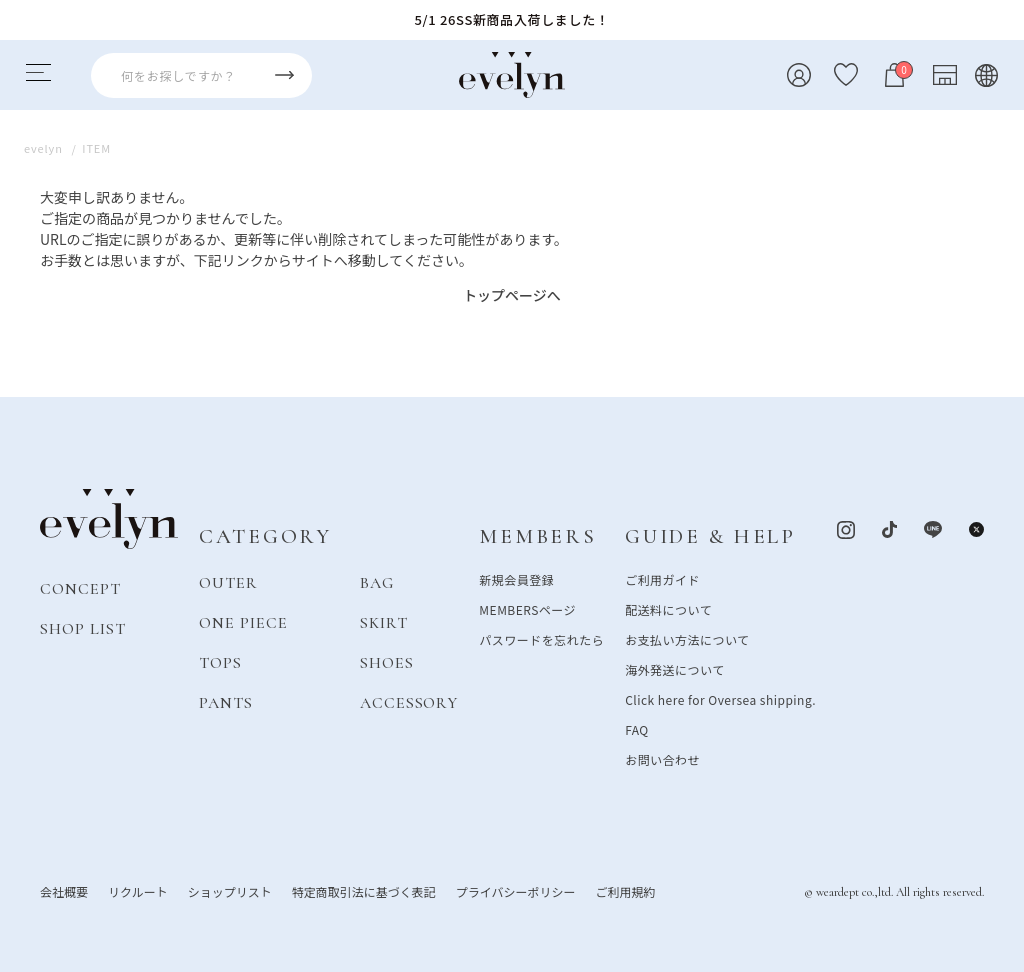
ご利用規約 (625, 890)
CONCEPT (80, 588)
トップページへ (512, 295)
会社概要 (64, 890)
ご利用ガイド (662, 578)
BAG (377, 582)
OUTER (228, 582)
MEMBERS (537, 536)
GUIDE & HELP (710, 536)
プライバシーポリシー (516, 890)
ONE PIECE (243, 622)
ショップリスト (230, 890)
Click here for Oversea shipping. (720, 698)
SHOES (387, 662)
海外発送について (674, 668)
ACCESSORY (409, 702)
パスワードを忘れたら (541, 638)
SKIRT (384, 622)
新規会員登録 (516, 578)
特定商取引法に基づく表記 (364, 890)
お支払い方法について (687, 638)
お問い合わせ (662, 758)
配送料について (668, 608)
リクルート (138, 890)
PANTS (226, 702)
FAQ (637, 728)
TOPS (220, 662)
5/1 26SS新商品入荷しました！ (512, 19)
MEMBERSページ (527, 608)
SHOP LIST (83, 628)
